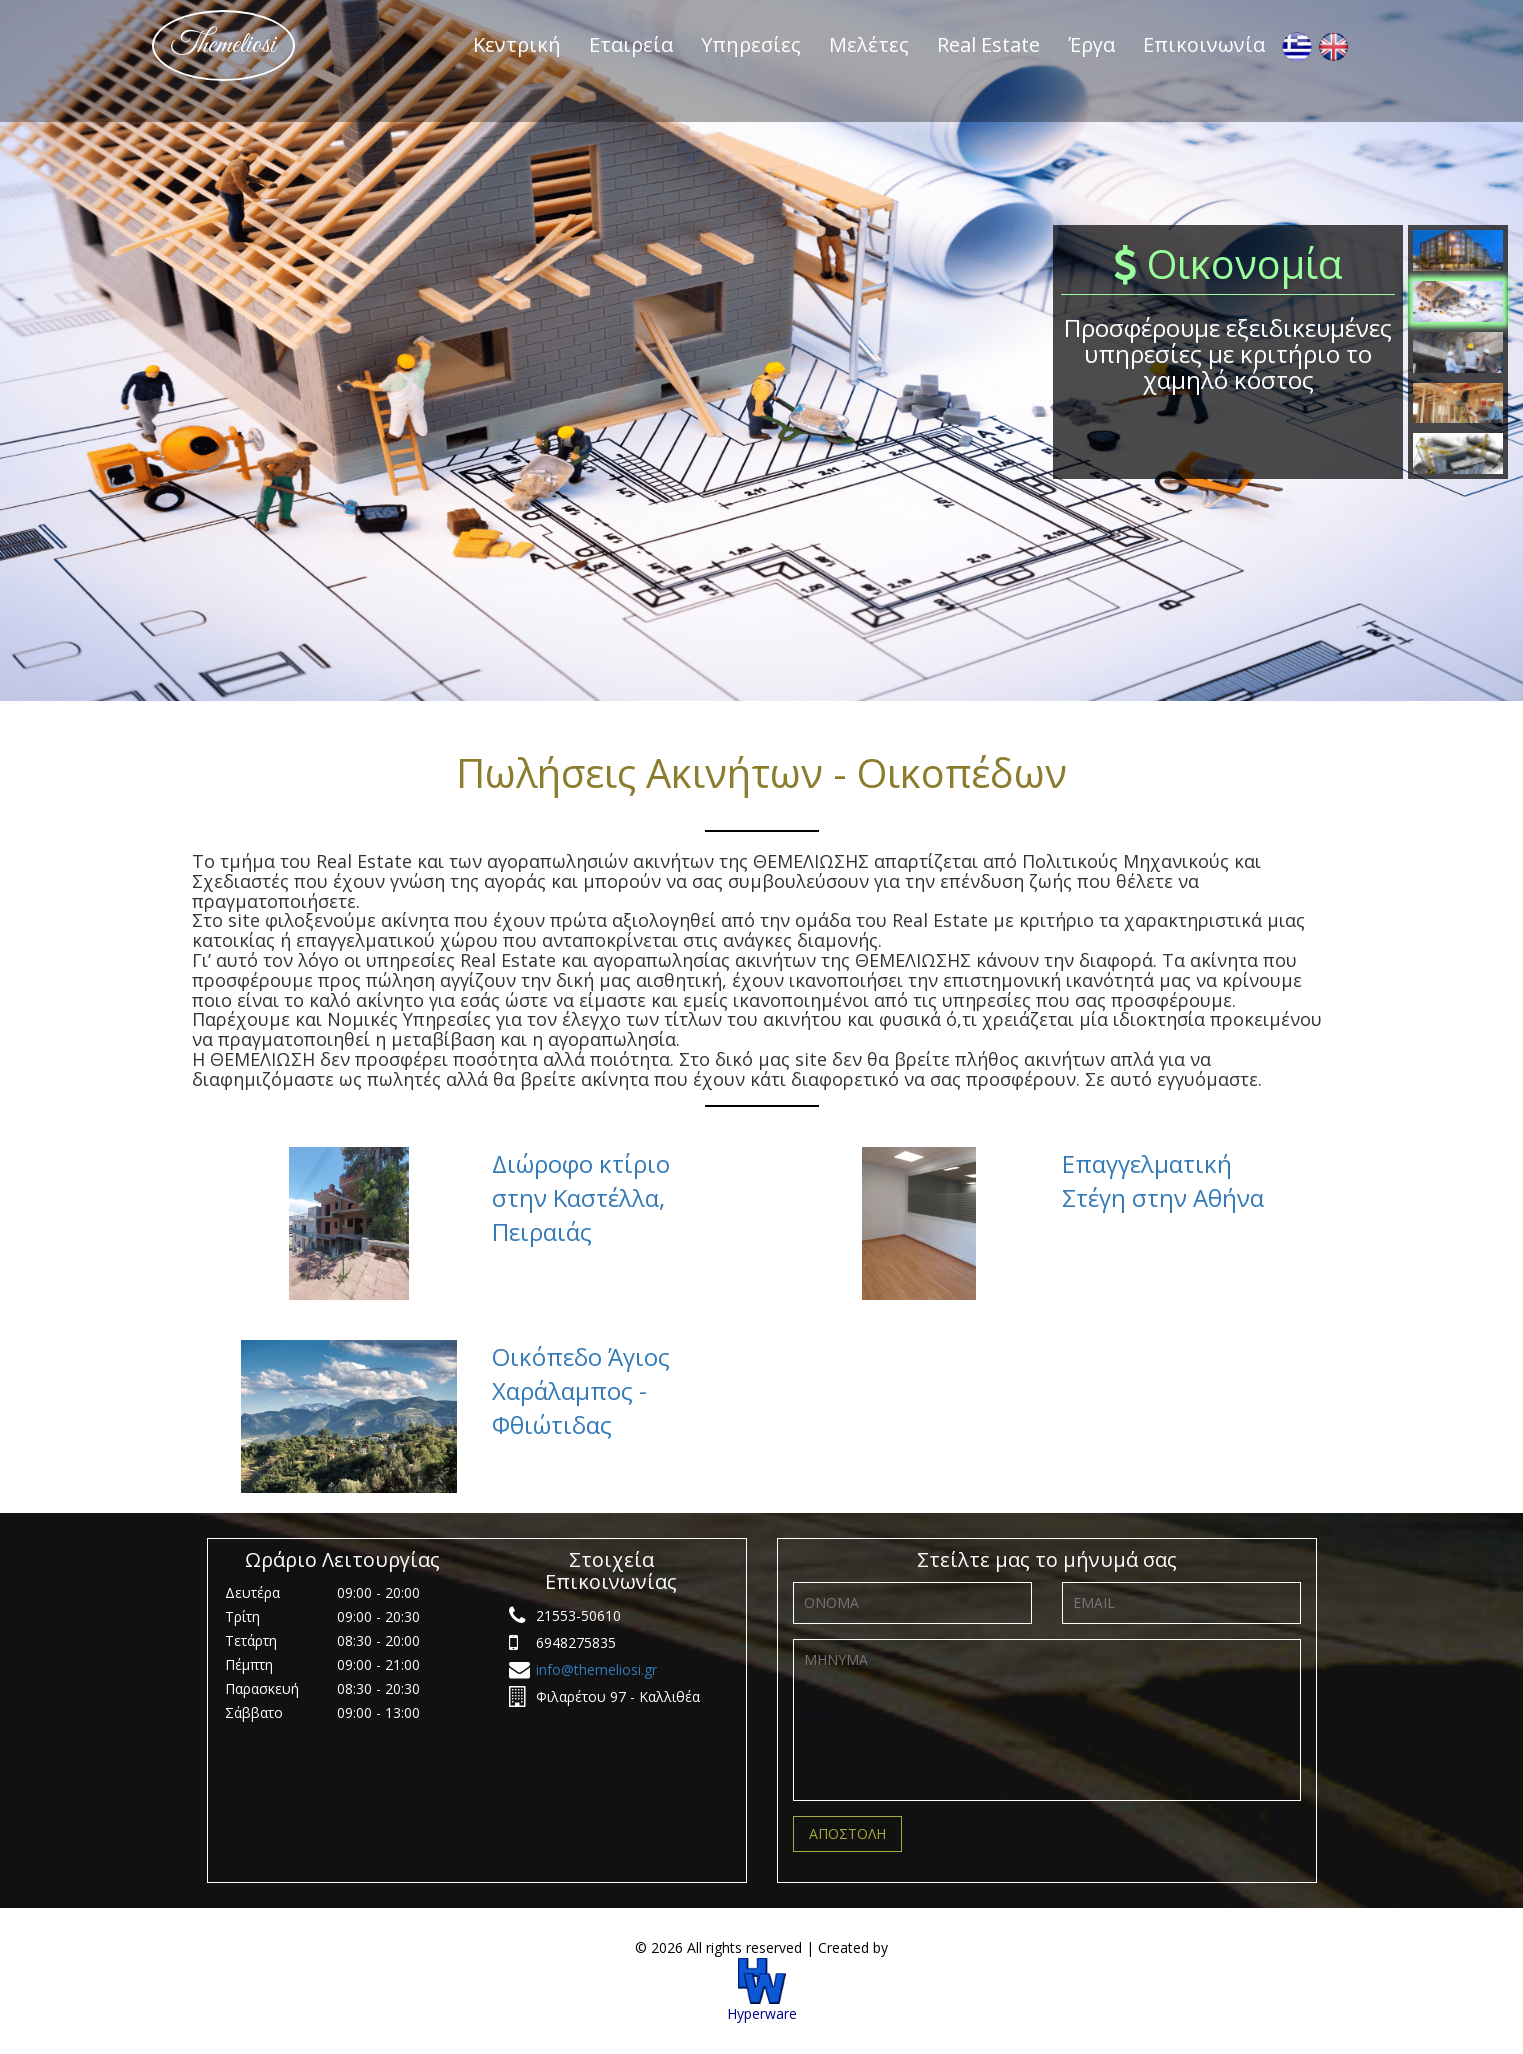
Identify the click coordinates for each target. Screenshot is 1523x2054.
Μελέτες (869, 44)
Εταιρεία (631, 44)
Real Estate (988, 44)
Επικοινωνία (1204, 44)
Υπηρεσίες (751, 44)
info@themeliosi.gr (596, 1669)
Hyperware (762, 1990)
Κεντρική (517, 44)
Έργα (1091, 44)
